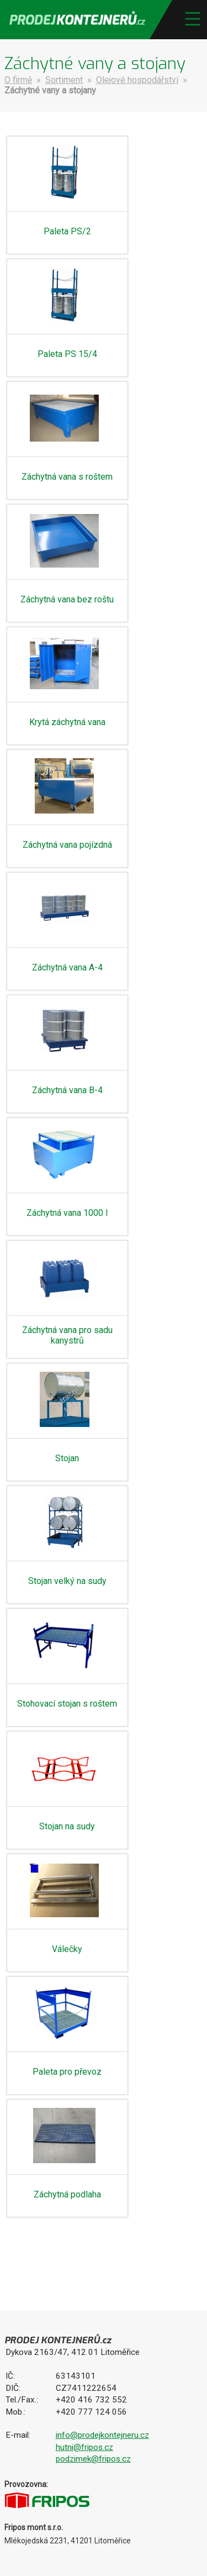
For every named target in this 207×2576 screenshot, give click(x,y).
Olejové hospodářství (137, 80)
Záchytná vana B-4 (67, 1090)
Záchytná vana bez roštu (67, 599)
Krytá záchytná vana (67, 722)
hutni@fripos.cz (84, 2447)
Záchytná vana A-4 (67, 967)
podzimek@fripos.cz (93, 2459)
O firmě (18, 80)
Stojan (67, 1458)
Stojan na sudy (67, 1826)
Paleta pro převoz (67, 2071)
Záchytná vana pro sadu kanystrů (67, 1335)
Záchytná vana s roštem (67, 476)
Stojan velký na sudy (67, 1581)
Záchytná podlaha (67, 2194)
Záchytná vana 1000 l (67, 1213)
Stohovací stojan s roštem (67, 1703)
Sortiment (64, 80)
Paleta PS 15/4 (67, 354)
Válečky (67, 1949)
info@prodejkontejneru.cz (102, 2435)
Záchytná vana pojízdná (67, 845)
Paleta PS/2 (67, 231)
